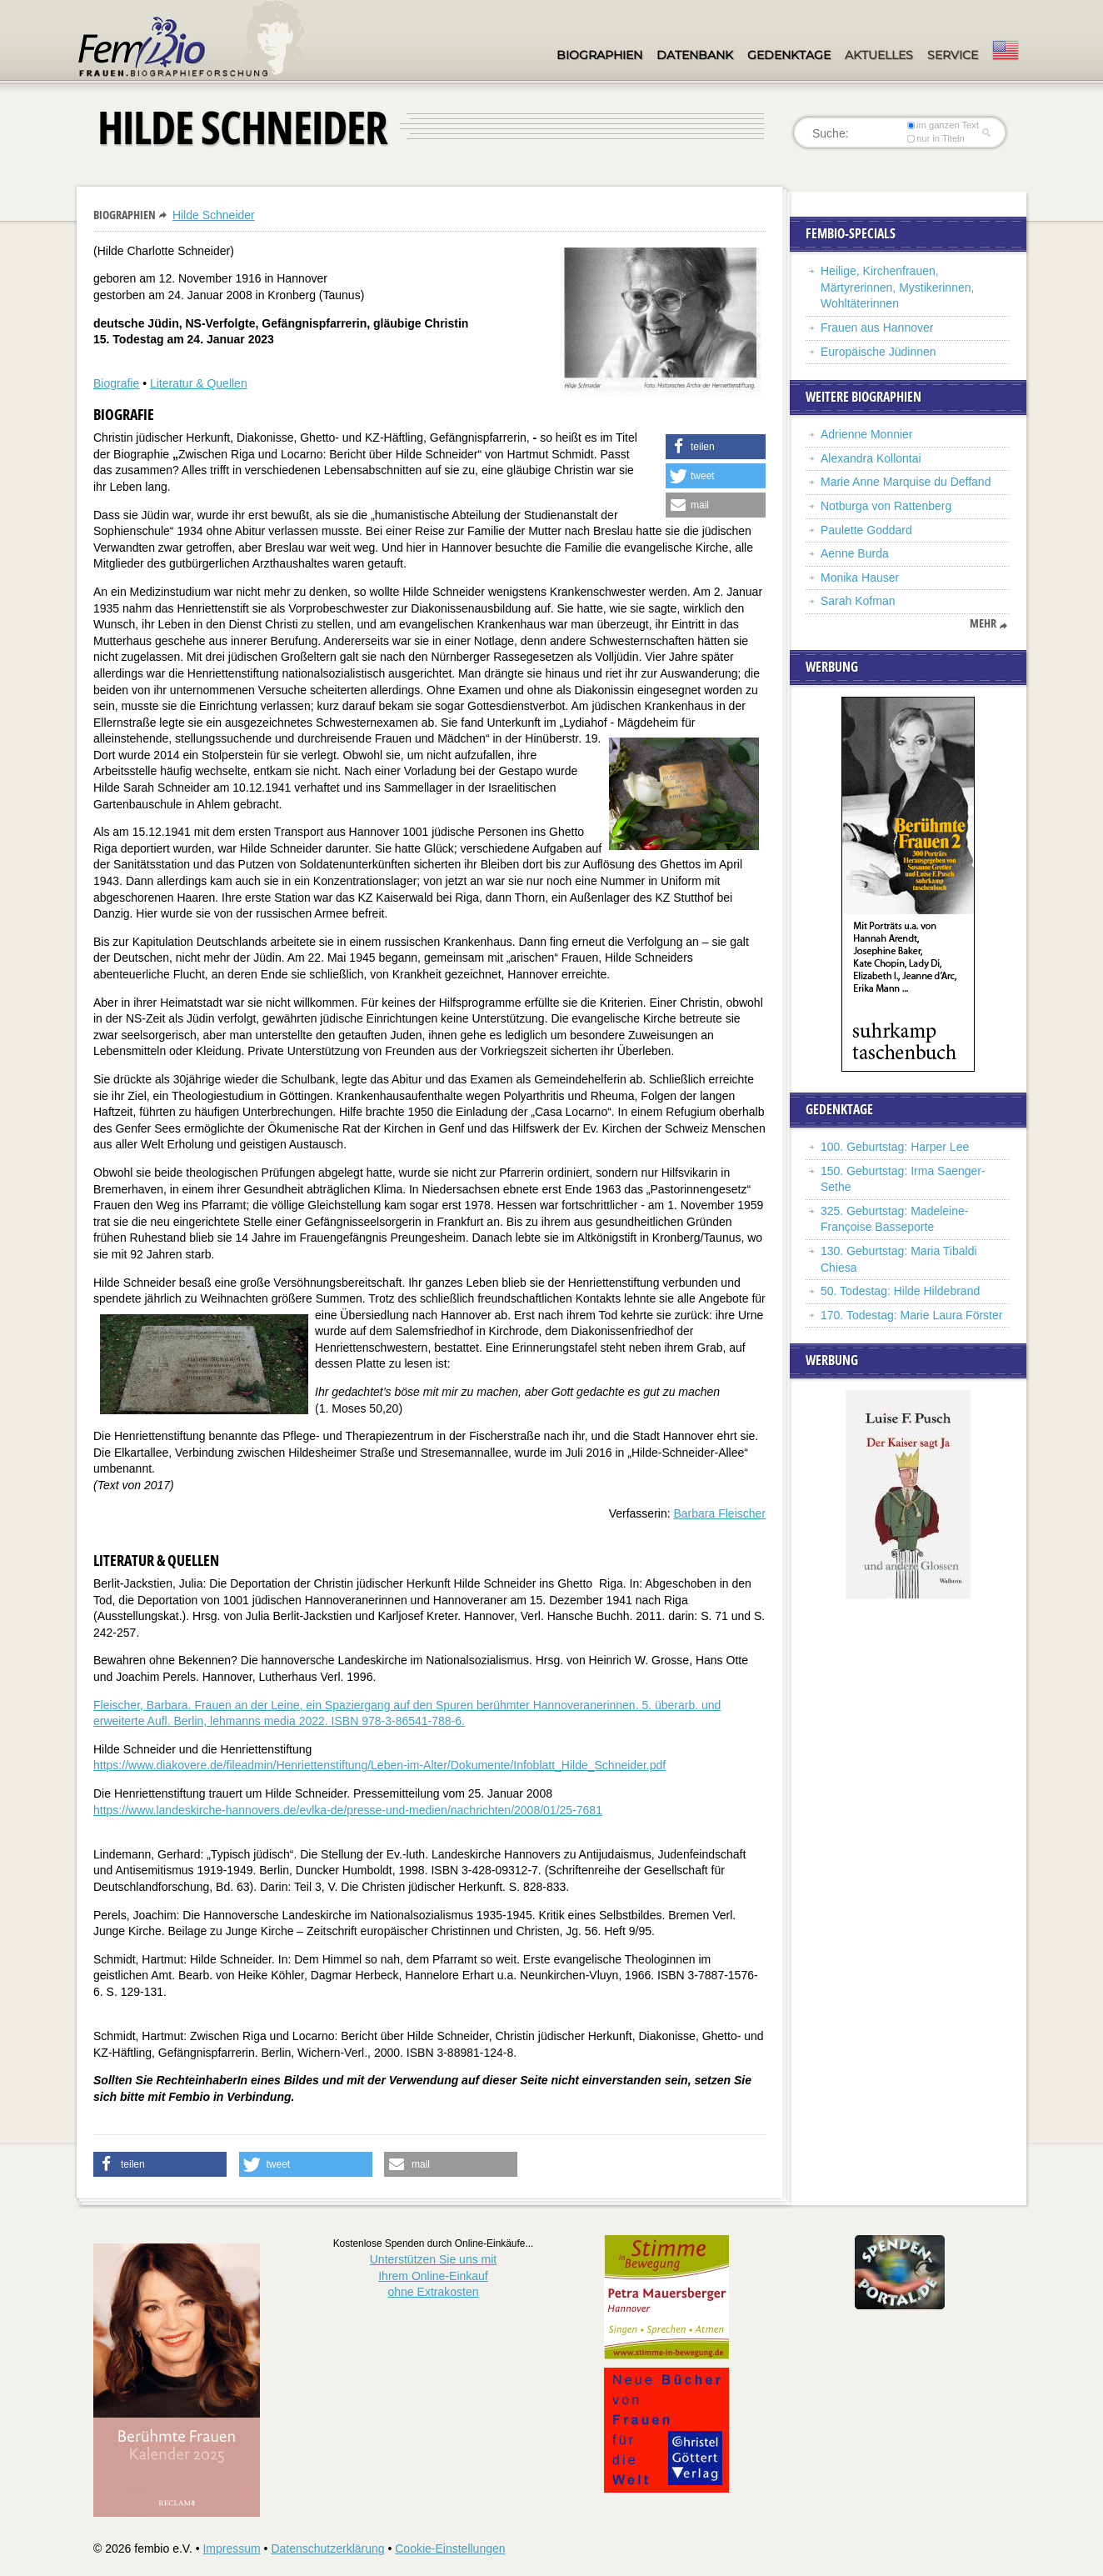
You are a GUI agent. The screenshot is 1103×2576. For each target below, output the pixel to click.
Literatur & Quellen (198, 383)
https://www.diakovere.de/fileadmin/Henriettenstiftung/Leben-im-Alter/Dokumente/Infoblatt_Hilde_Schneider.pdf (379, 1765)
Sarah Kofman (858, 601)
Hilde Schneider (213, 215)
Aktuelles (879, 55)
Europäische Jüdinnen (878, 351)
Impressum (231, 2548)
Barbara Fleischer (720, 1513)
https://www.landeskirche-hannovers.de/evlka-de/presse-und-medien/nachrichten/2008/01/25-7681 (347, 1810)
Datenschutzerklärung (327, 2548)
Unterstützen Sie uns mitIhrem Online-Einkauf (433, 2275)
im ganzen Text (943, 125)
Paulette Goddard (866, 530)
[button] (716, 446)
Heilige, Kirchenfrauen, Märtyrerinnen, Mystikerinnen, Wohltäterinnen (897, 287)
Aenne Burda (855, 553)
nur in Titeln (936, 138)
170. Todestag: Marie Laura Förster (911, 1315)
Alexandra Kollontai (871, 458)
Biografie (116, 383)
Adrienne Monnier (867, 434)
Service (952, 55)
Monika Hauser (860, 577)
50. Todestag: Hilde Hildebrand (900, 1291)
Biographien (599, 55)
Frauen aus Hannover (877, 327)
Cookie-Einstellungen (450, 2548)
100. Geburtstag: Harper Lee (895, 1146)
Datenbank (694, 55)
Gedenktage (789, 55)
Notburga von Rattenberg (886, 506)
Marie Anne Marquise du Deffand (906, 481)
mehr (983, 623)
